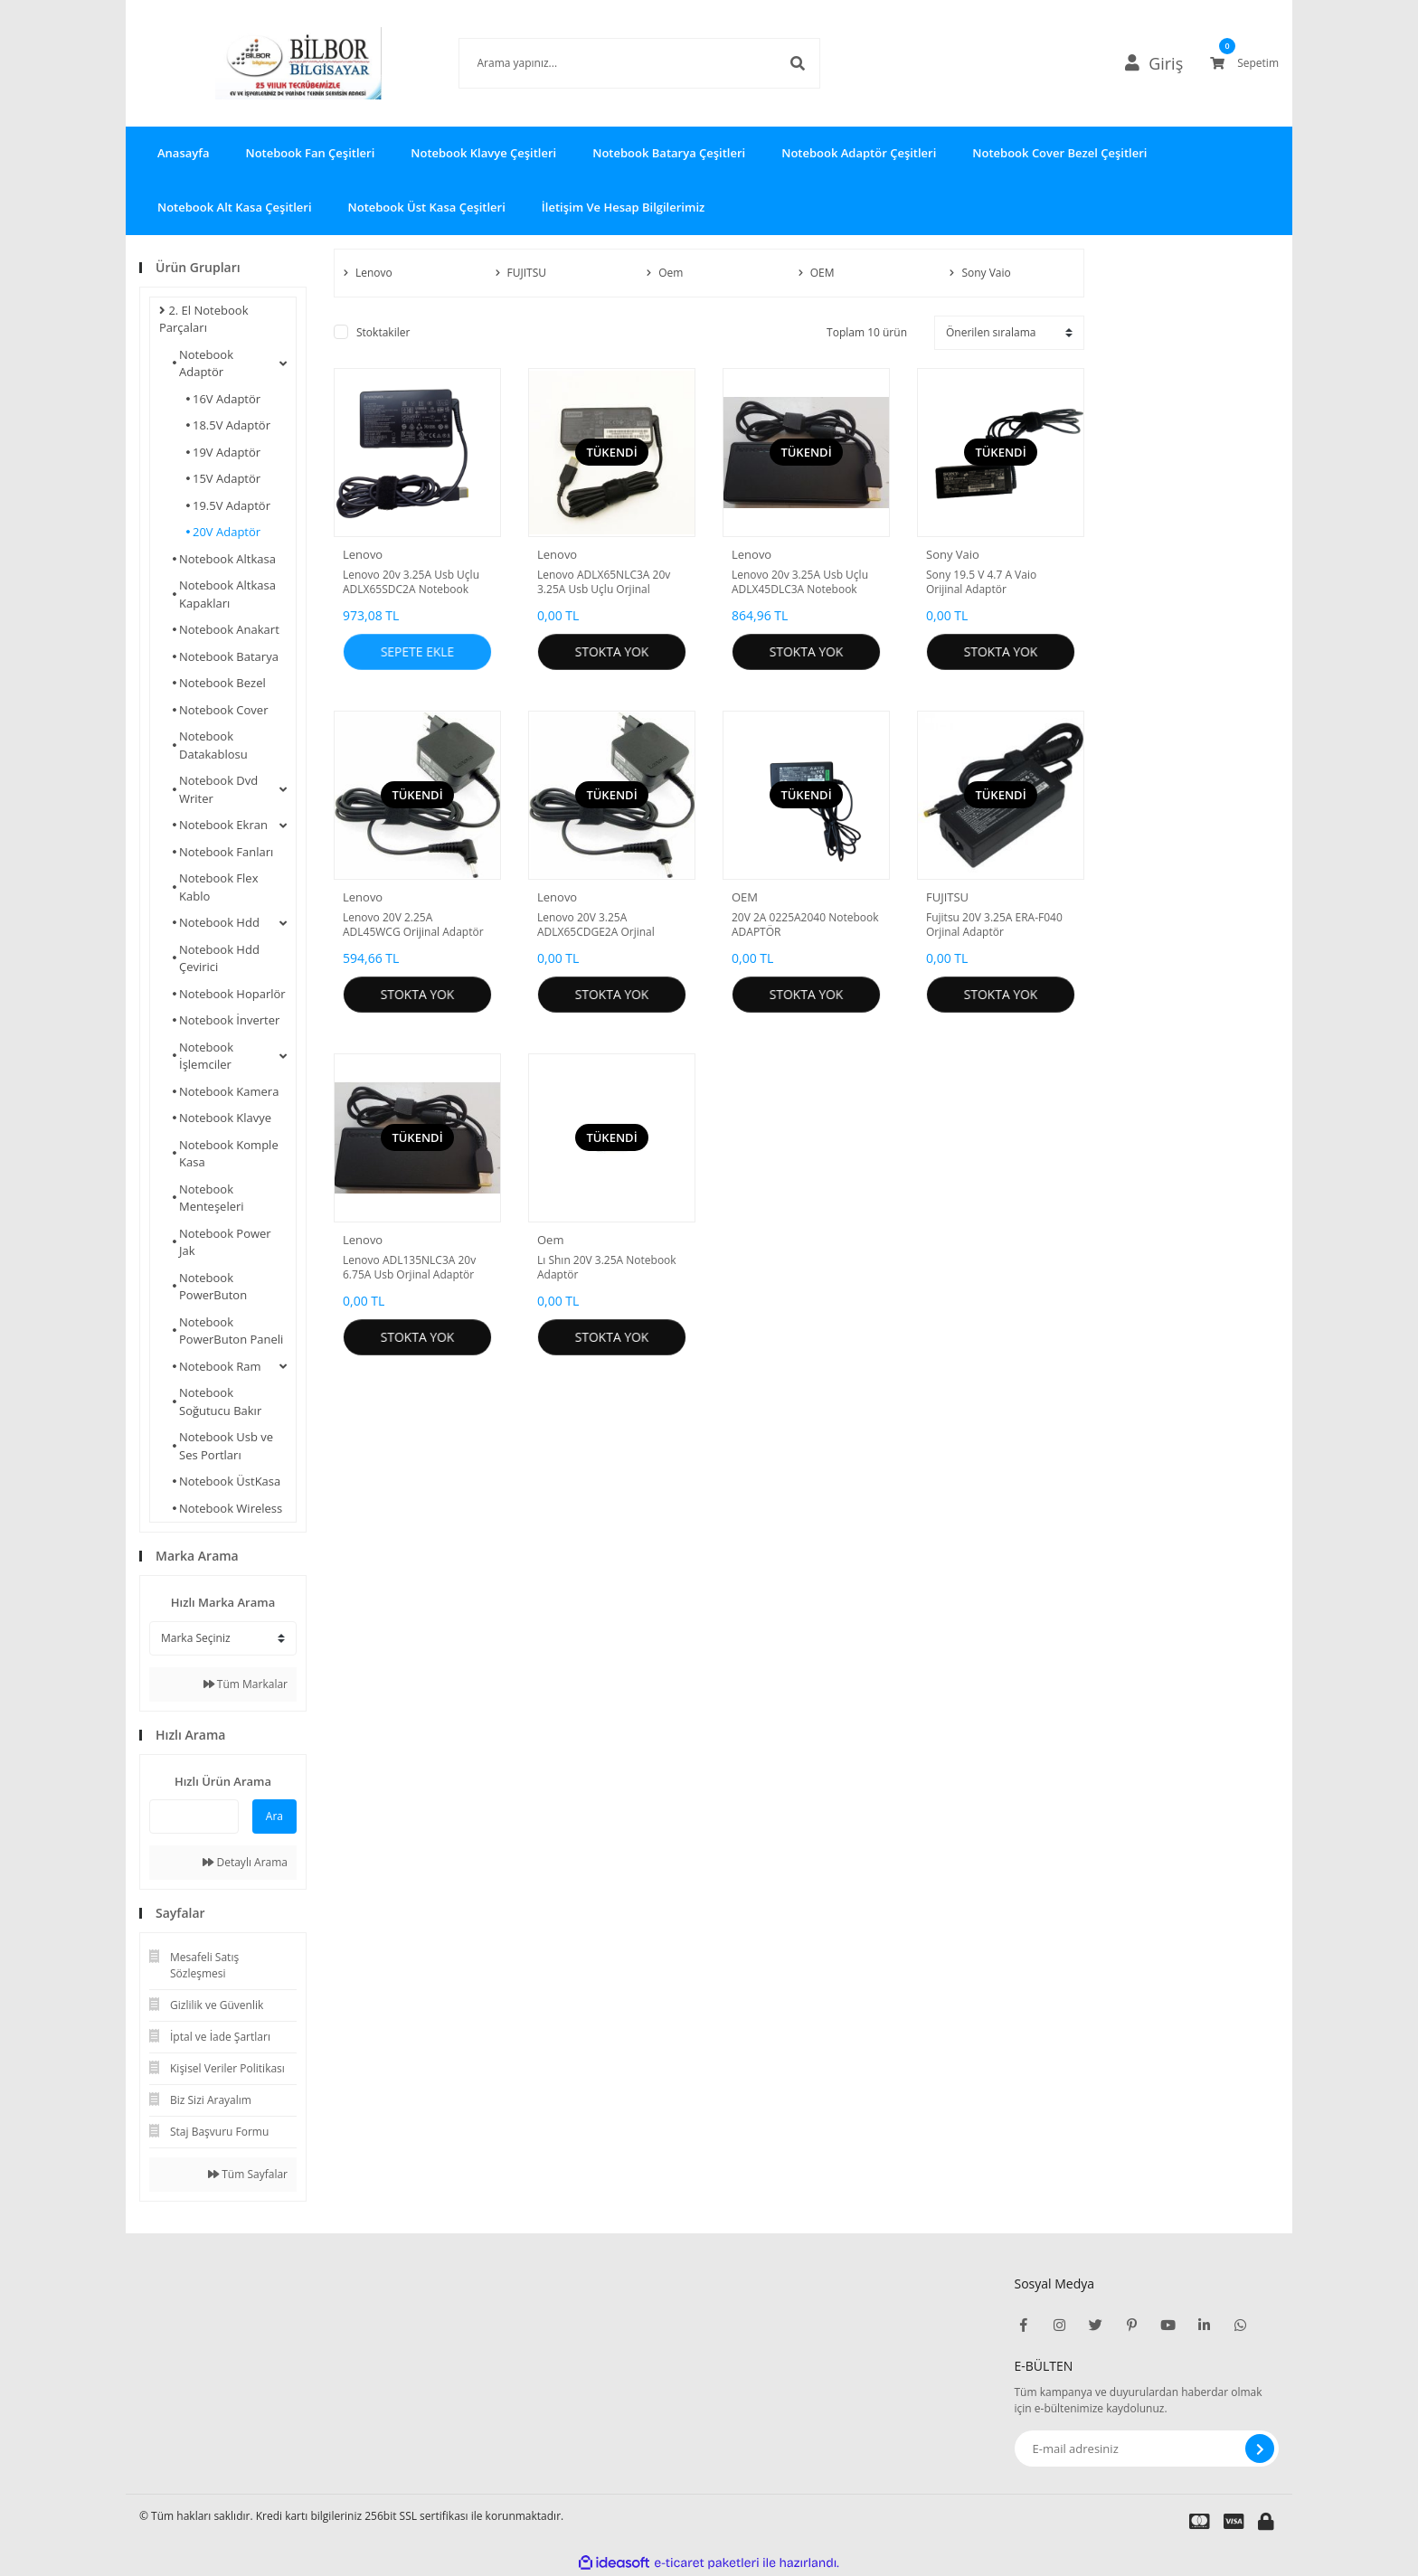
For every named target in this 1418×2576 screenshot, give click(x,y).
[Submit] (1259, 2448)
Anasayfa (183, 153)
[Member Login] (1162, 63)
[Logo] (271, 63)
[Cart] (1244, 63)
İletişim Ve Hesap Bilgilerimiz (623, 207)
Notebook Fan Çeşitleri (309, 153)
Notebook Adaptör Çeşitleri (858, 153)
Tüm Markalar (245, 1684)
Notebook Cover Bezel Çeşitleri (1059, 153)
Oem (550, 1239)
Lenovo (363, 554)
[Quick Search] (194, 1816)
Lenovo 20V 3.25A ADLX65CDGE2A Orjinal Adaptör (596, 925)
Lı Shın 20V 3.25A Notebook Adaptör (606, 1267)
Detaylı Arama (245, 1862)
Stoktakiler (383, 332)
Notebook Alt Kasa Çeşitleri (234, 207)
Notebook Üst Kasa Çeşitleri (427, 207)
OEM (745, 897)
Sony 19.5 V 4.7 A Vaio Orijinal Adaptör (981, 582)
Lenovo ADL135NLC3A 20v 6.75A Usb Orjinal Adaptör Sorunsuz (409, 1267)
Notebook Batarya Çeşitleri (668, 153)
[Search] (612, 63)
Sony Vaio (952, 554)
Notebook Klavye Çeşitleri (483, 153)
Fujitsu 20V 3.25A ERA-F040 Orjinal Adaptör (994, 925)
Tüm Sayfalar (248, 2174)
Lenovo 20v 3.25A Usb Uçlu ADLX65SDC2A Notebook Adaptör (411, 582)
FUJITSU (947, 897)
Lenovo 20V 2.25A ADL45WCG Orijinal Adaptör (413, 925)
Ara (274, 1816)
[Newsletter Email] (1147, 2448)
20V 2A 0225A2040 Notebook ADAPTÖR (805, 925)
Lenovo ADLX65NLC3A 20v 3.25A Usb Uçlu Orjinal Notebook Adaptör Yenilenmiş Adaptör (603, 582)
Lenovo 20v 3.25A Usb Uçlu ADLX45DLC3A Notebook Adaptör (800, 582)
